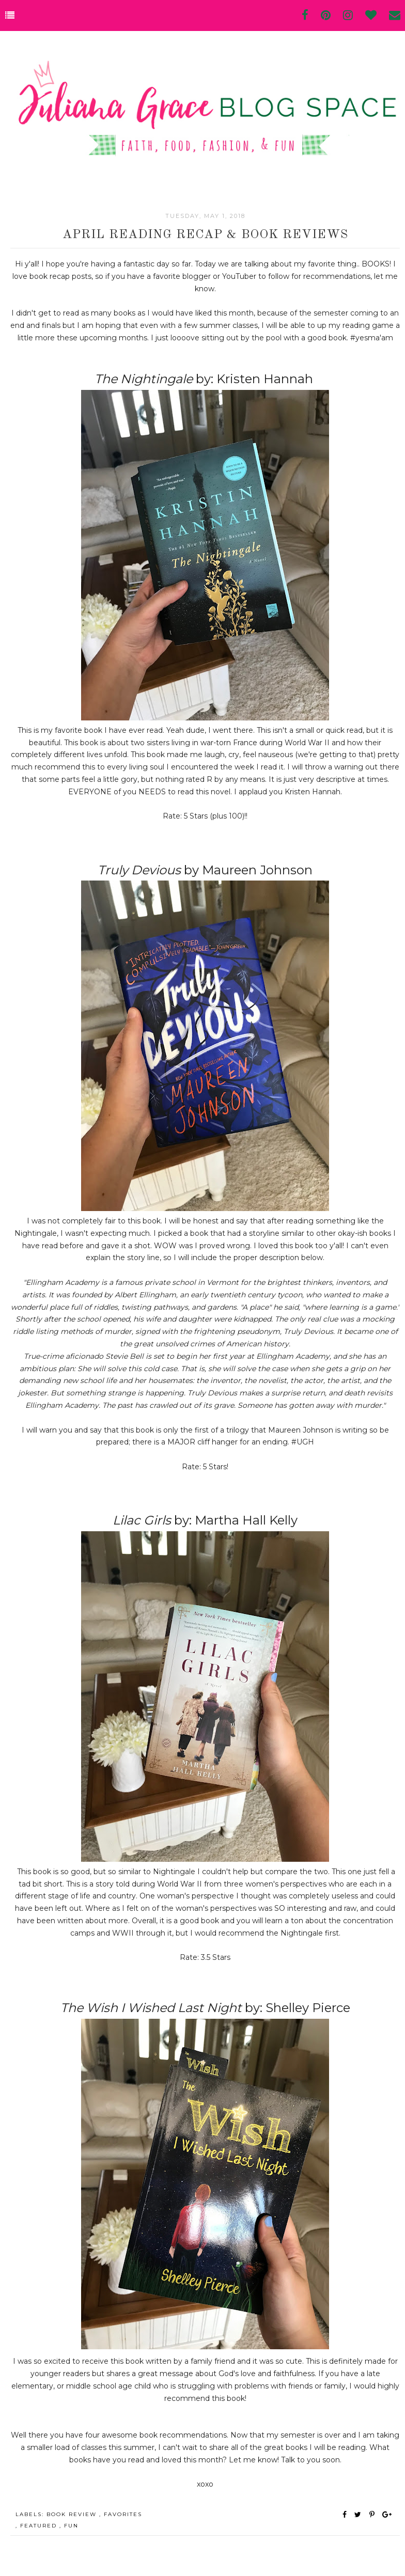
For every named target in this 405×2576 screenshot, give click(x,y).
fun (71, 2525)
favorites (123, 2514)
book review (72, 2514)
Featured (39, 2525)
